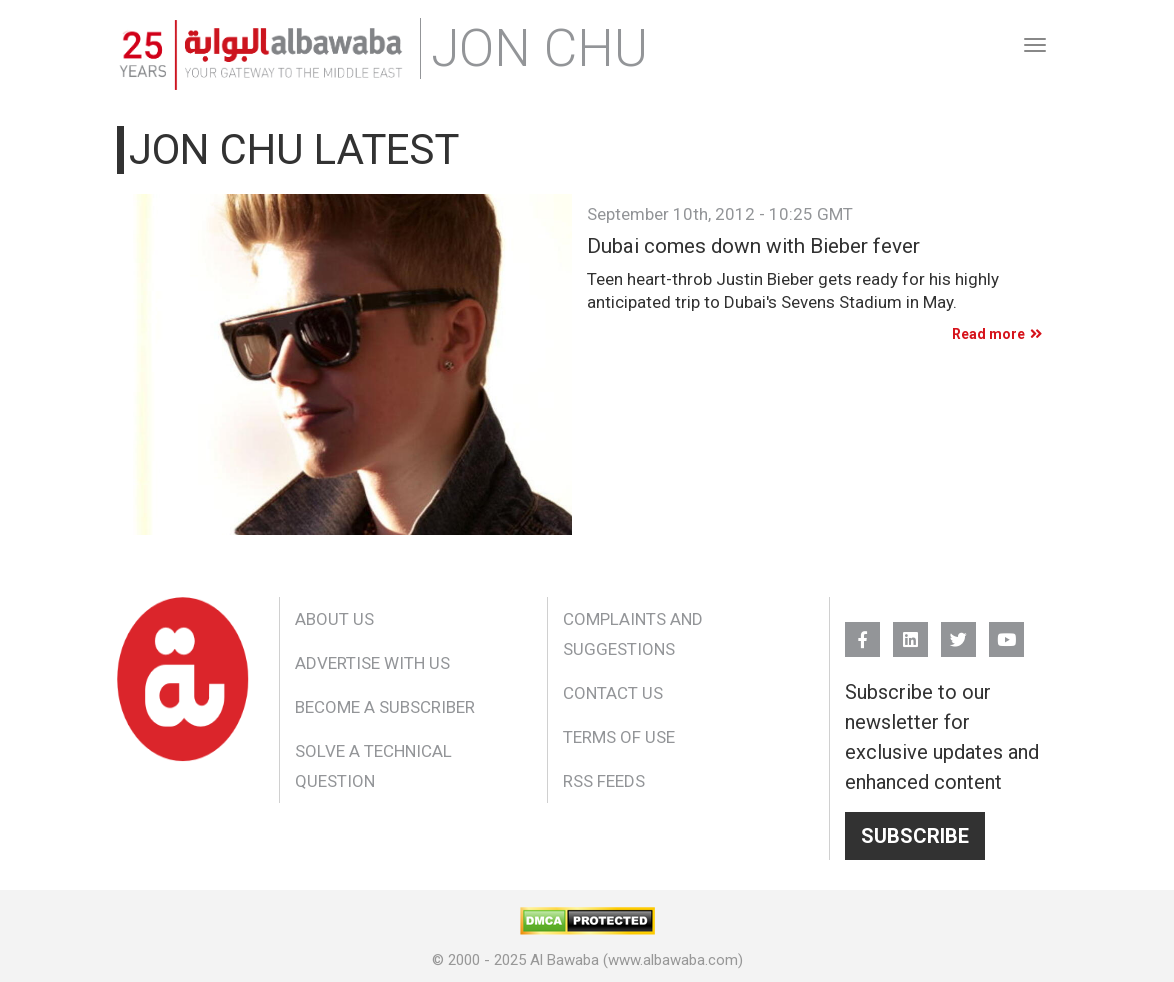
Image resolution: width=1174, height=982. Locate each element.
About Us (334, 619)
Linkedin (910, 630)
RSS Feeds (604, 781)
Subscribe (915, 836)
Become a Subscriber (385, 707)
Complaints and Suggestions (633, 634)
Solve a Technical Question (373, 766)
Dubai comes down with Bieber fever (753, 246)
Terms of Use (619, 737)
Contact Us (613, 693)
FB (862, 630)
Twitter (958, 630)
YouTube (1006, 630)
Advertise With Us (372, 663)
